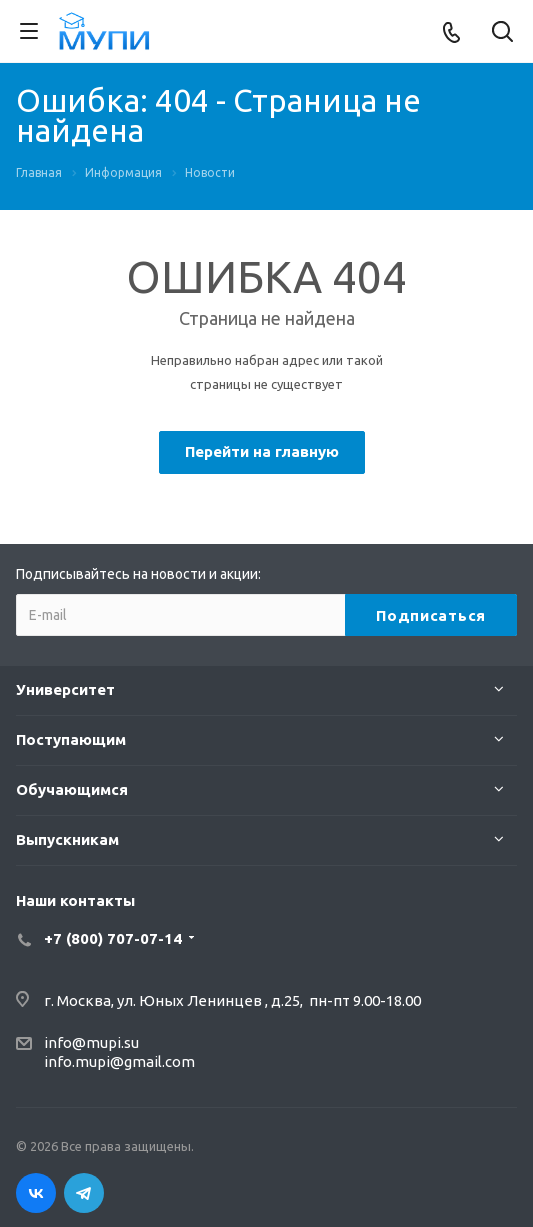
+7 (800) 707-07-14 (113, 938)
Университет (65, 689)
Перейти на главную (262, 451)
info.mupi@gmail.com (119, 1061)
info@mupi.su (91, 1042)
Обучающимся (72, 789)
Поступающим (71, 739)
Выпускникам (67, 839)
